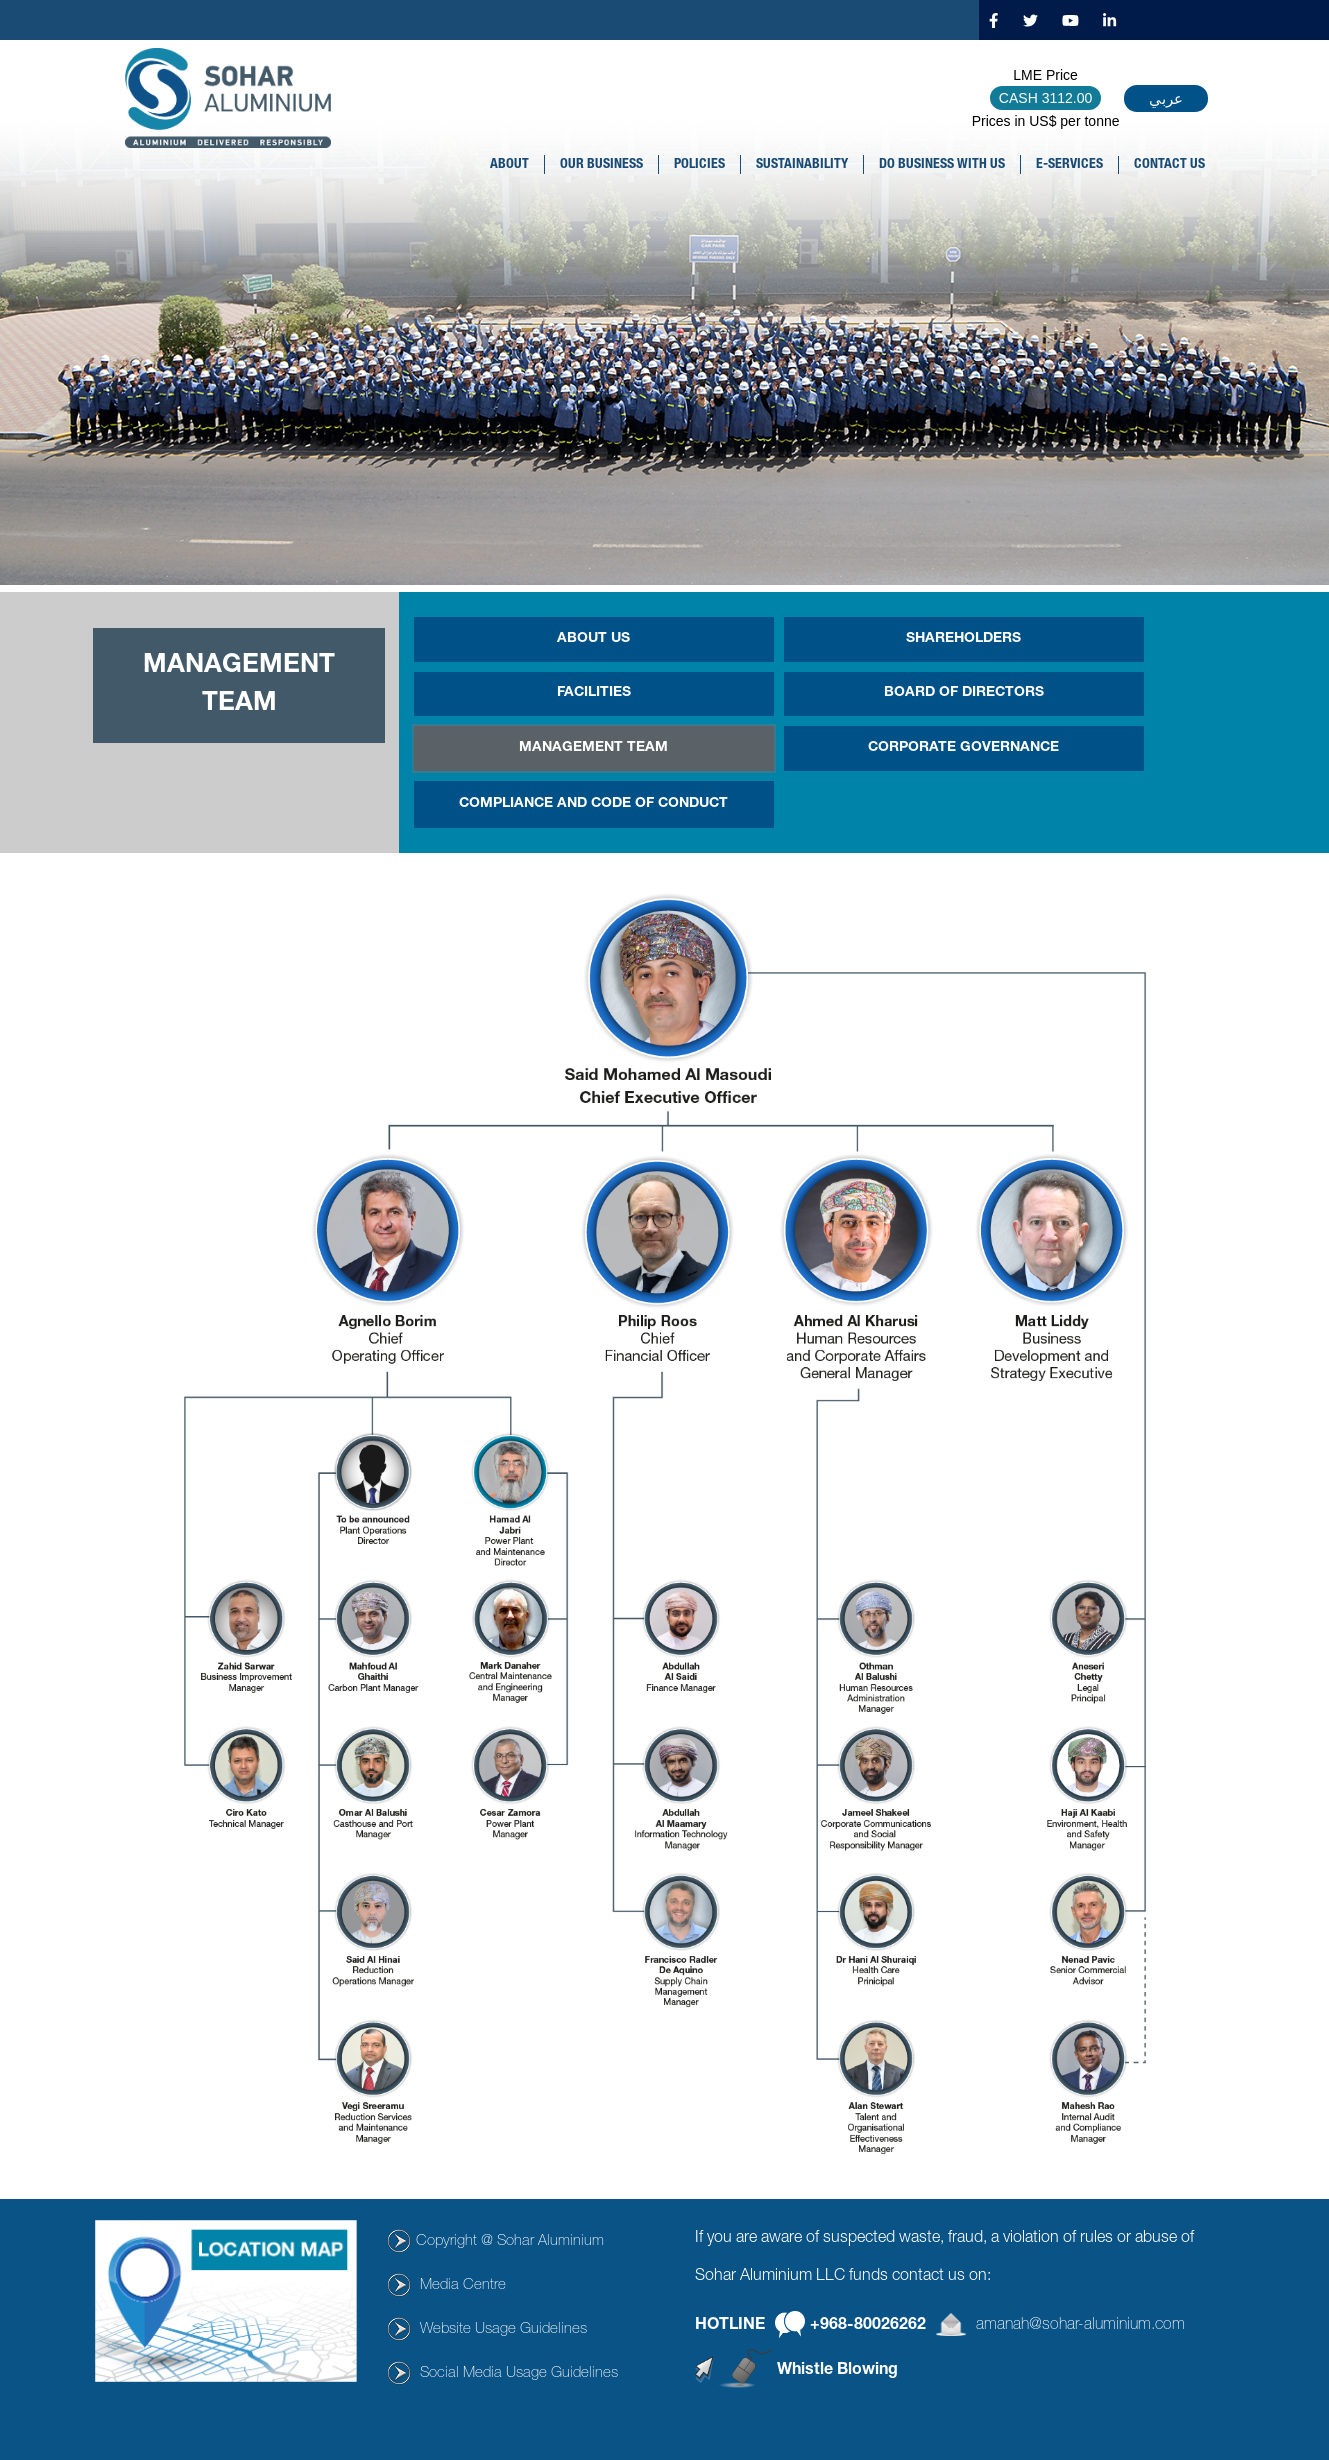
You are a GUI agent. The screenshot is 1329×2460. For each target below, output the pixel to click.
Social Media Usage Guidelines (519, 2373)
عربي (1166, 98)
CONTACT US (1169, 165)
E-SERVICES (1069, 165)
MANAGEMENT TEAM (593, 748)
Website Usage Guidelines (503, 2329)
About (509, 165)
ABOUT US (593, 639)
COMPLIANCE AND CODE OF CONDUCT (593, 804)
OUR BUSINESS (601, 165)
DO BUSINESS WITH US (942, 165)
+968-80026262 (868, 2326)
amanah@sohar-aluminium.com (1080, 2326)
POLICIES (699, 165)
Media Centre (463, 2285)
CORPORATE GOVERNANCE (963, 748)
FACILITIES (594, 693)
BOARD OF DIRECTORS (964, 693)
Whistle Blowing (837, 2371)
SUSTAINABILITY (802, 165)
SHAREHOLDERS (963, 639)
